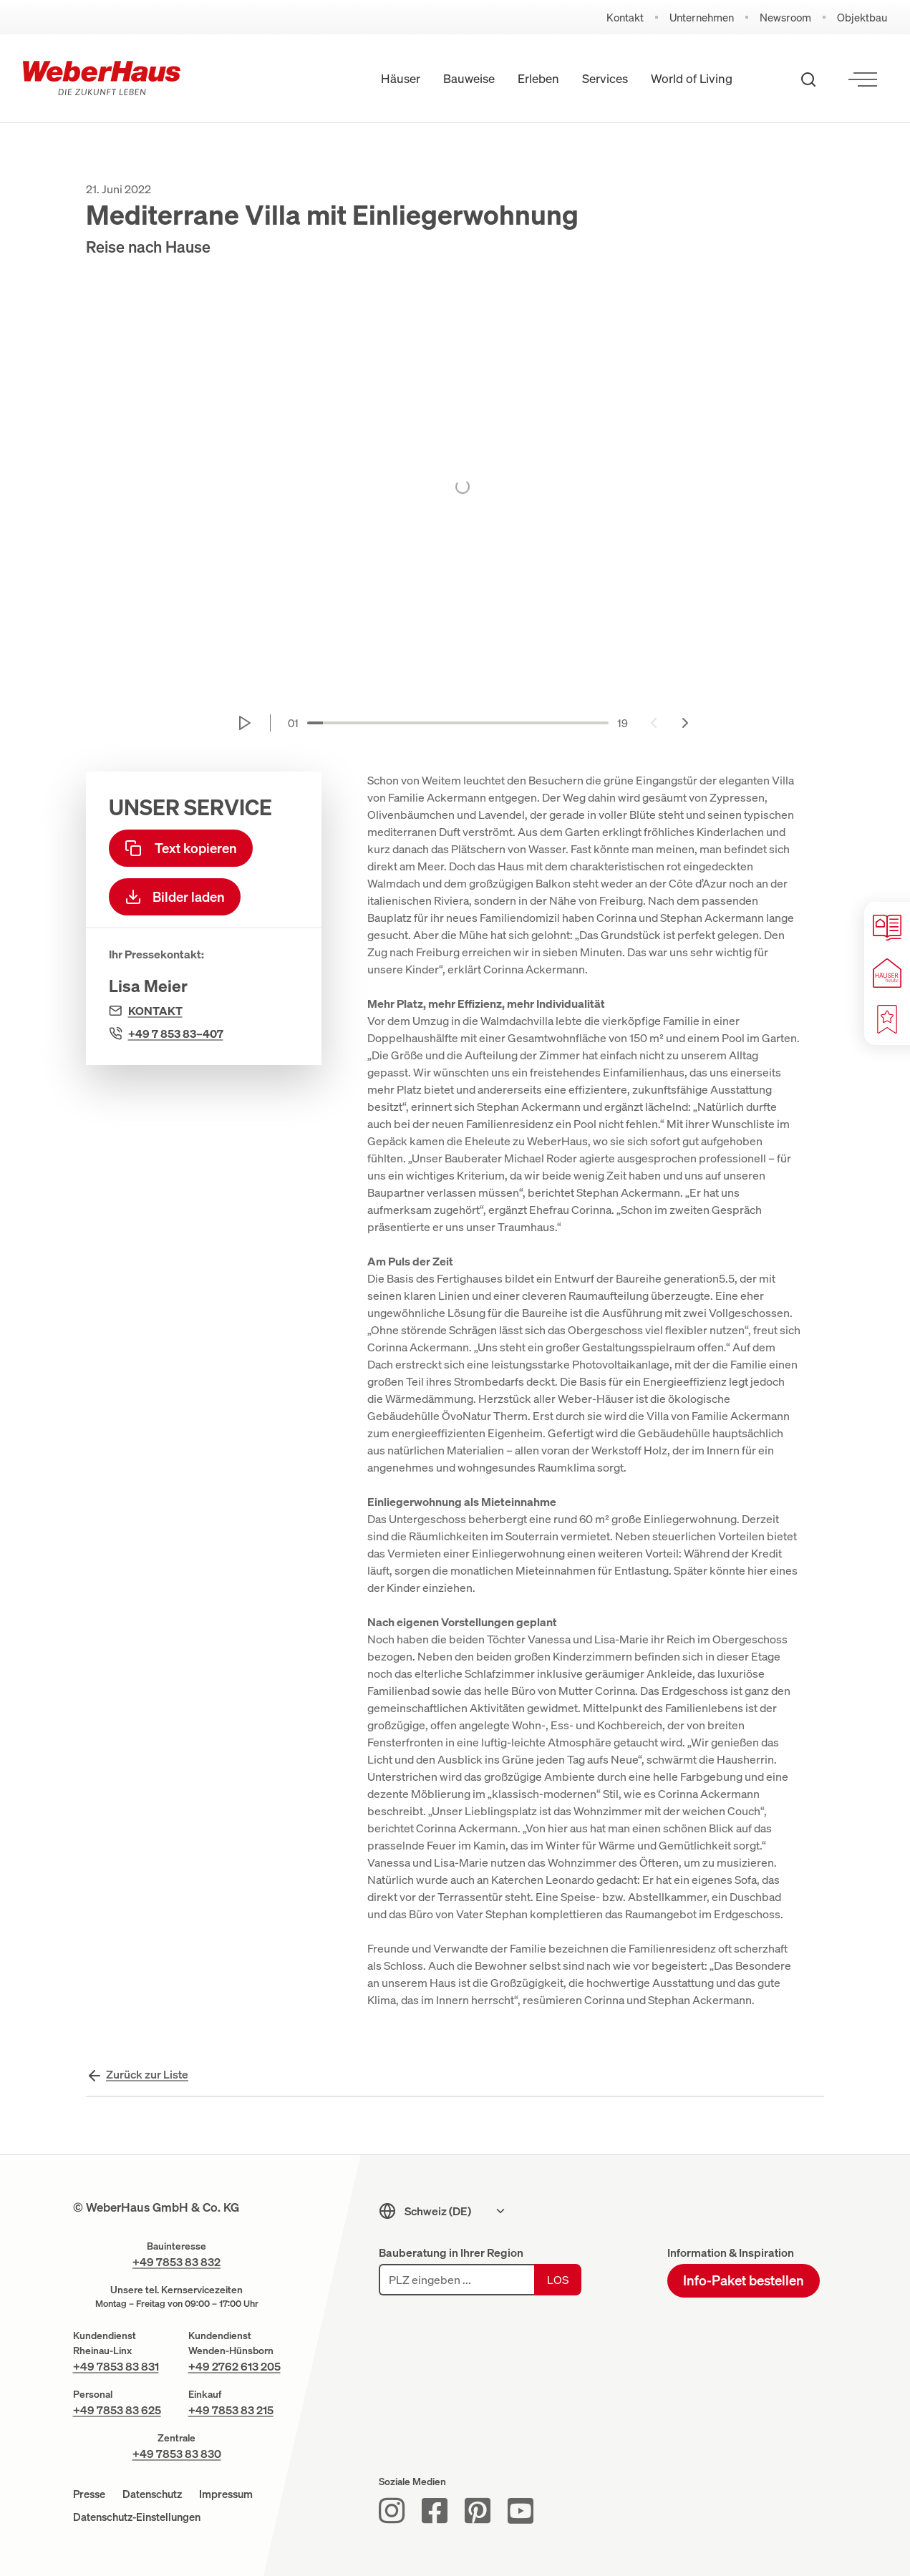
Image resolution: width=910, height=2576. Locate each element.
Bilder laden (175, 897)
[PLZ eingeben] (456, 2279)
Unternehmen (701, 17)
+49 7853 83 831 (116, 2366)
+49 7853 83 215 (231, 2410)
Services (605, 78)
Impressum (226, 2494)
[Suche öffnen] (808, 78)
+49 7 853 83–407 (175, 1033)
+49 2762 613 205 (234, 2366)
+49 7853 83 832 (176, 2262)
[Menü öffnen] (862, 78)
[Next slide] (685, 723)
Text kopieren (181, 848)
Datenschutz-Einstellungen (136, 2516)
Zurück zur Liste (147, 2074)
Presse (89, 2494)
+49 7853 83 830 (176, 2453)
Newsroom (785, 17)
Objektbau (862, 17)
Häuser (400, 78)
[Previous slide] (653, 723)
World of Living (691, 78)
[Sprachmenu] (455, 2211)
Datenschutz (152, 2494)
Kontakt (625, 17)
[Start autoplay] (245, 723)
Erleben (538, 78)
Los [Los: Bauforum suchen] (557, 2280)
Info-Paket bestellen (743, 2280)
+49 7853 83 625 (117, 2410)
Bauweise (469, 78)
